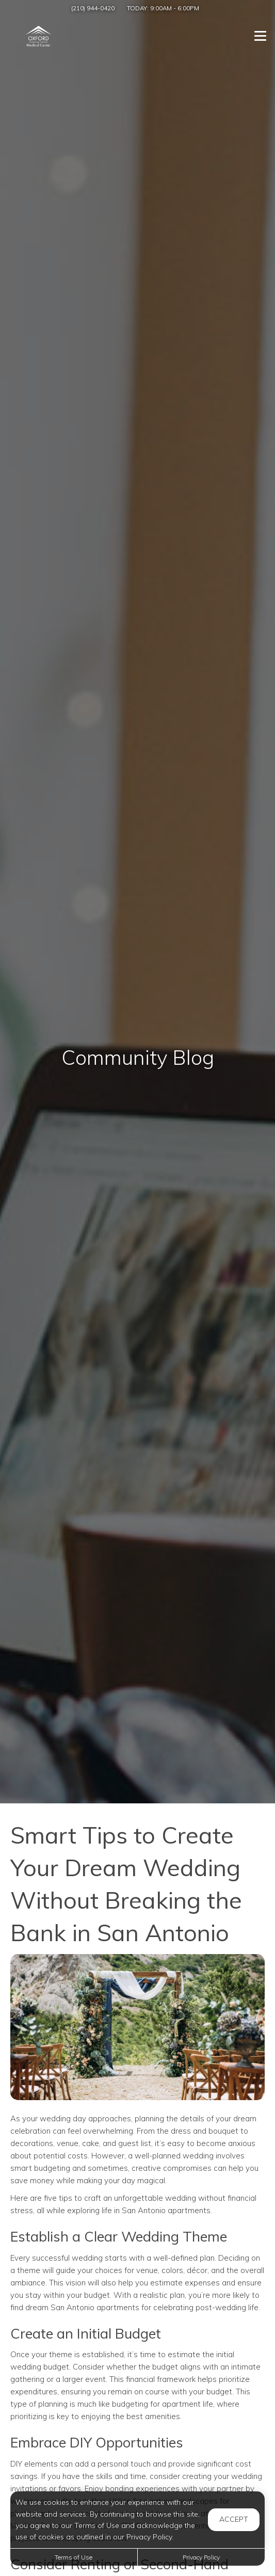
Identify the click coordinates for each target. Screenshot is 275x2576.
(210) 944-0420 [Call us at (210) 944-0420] (93, 8)
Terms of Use (73, 2557)
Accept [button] (233, 2519)
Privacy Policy (201, 2557)
